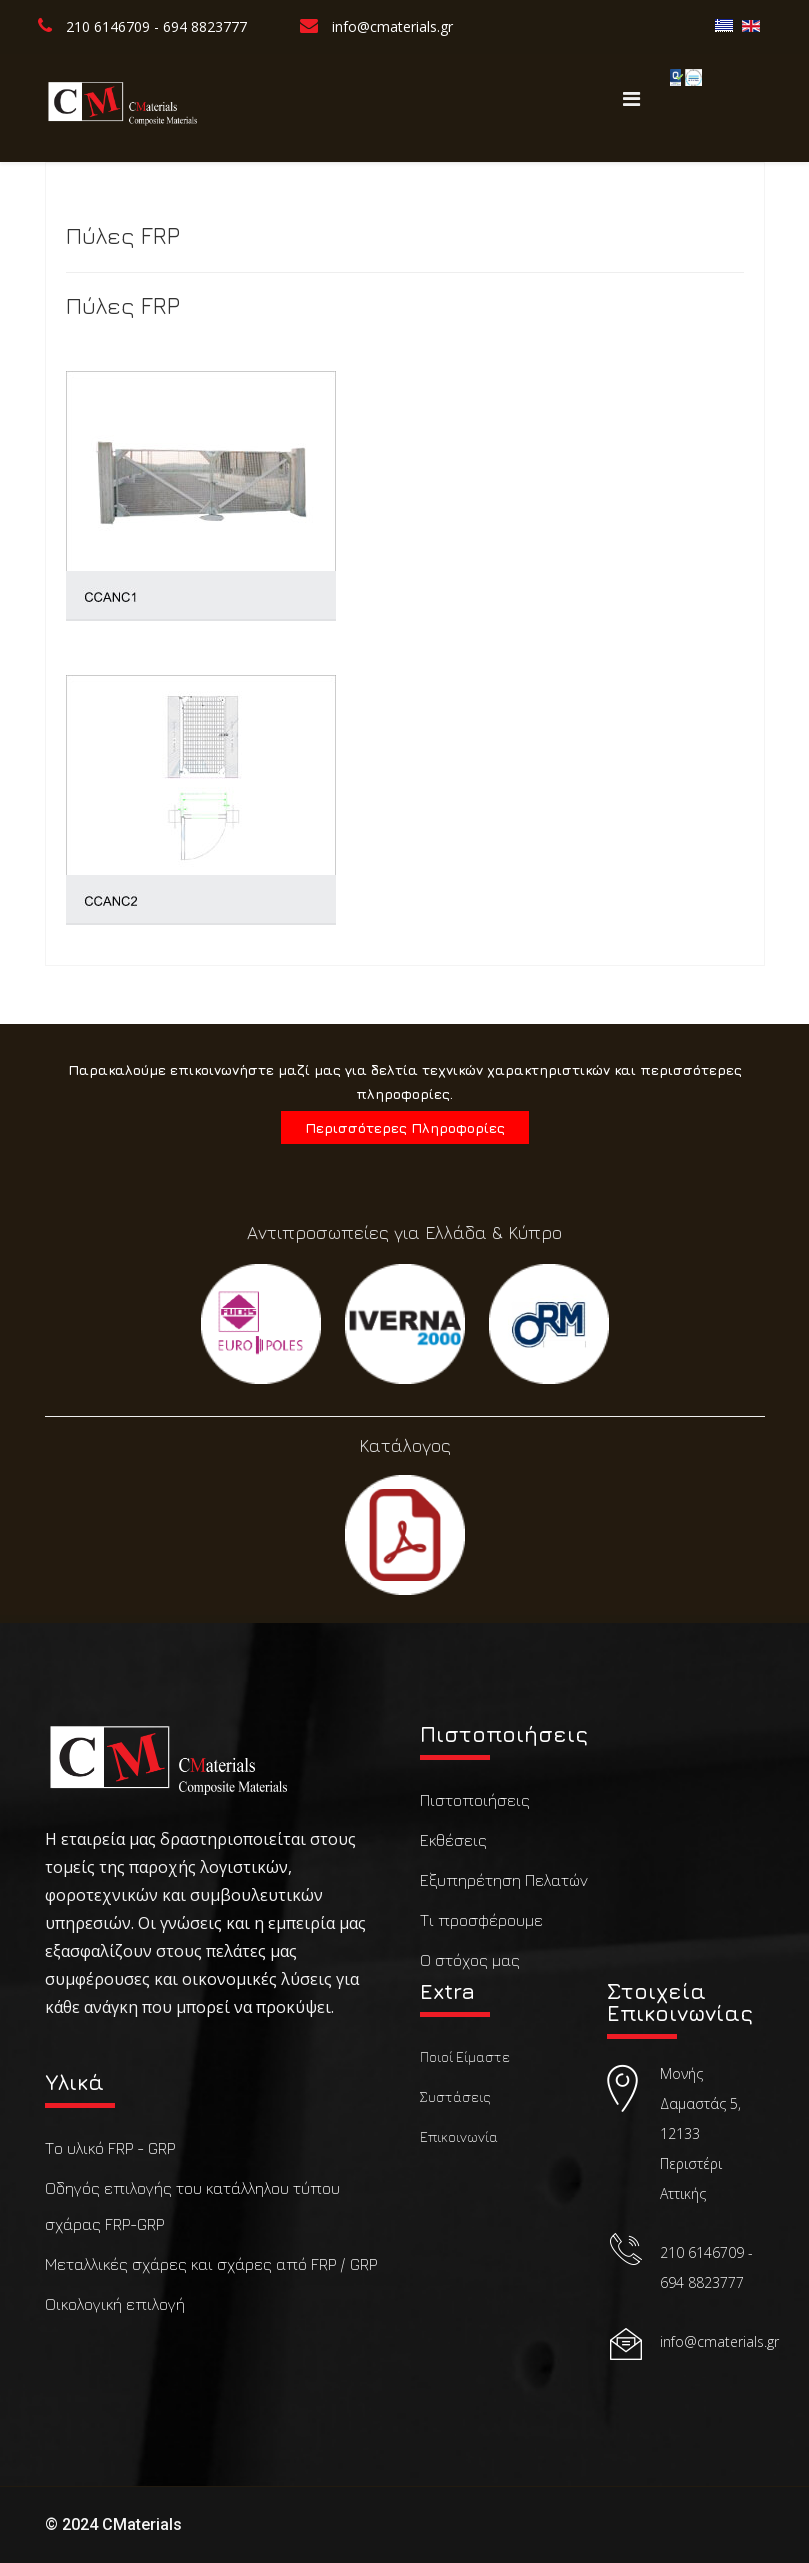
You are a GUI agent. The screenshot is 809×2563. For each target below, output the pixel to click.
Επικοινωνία (459, 2136)
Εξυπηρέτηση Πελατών (504, 1880)
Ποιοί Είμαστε (465, 2056)
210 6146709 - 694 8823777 (156, 26)
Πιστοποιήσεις (475, 1800)
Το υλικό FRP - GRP (110, 2148)
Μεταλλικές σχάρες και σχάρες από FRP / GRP (211, 2264)
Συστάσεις (455, 2096)
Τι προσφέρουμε (481, 1920)
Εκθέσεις (453, 1840)
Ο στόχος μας (470, 1960)
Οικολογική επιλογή (115, 2304)
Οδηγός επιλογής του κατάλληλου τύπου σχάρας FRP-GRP (192, 2206)
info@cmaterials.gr (392, 26)
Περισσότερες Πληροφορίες (405, 1127)
